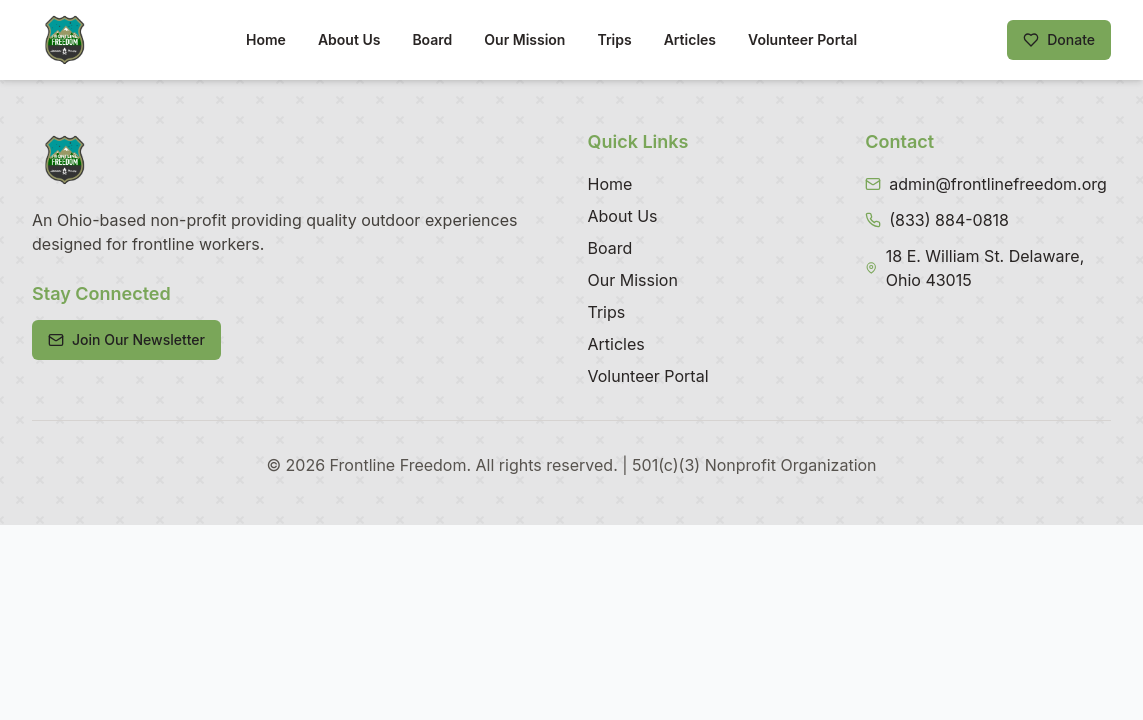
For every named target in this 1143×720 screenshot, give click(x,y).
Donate (1059, 39)
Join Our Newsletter (126, 339)
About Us (349, 39)
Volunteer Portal (802, 39)
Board (432, 39)
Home (266, 39)
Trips (614, 39)
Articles (690, 39)
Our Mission (524, 39)
